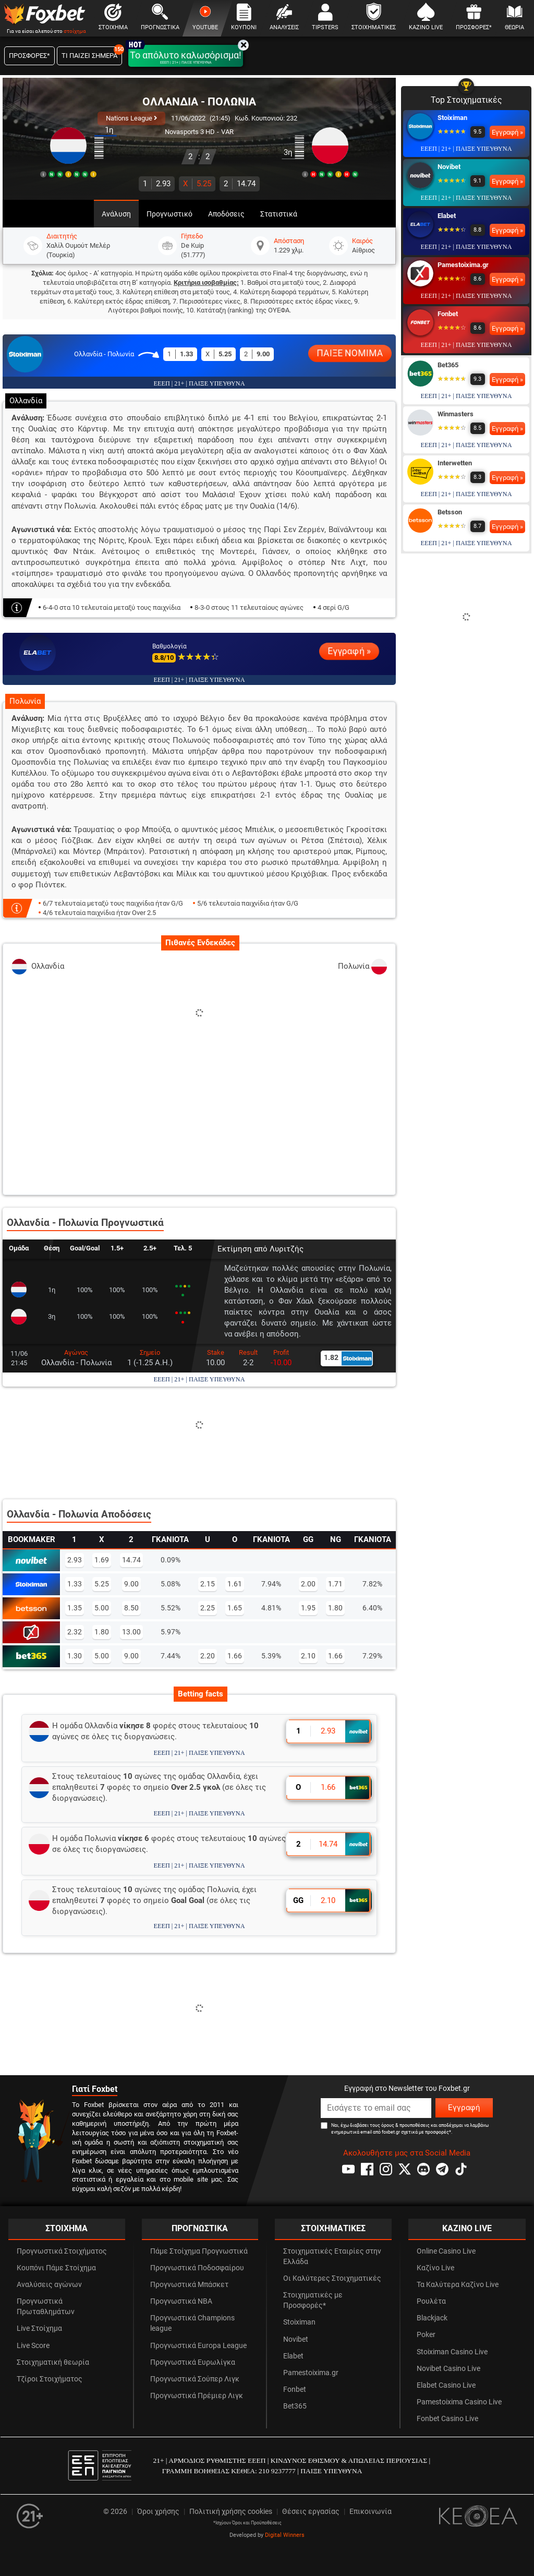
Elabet (447, 216)
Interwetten (455, 463)
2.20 (207, 1656)
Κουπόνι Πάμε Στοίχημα (56, 2268)
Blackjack (432, 2318)
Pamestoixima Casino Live (459, 2402)
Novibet (449, 167)
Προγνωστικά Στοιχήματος (62, 2251)
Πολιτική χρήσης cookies (230, 2511)
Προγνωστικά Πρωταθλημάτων (46, 2306)
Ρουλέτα (431, 2301)
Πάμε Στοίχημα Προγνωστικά (199, 2251)
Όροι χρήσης (158, 2511)
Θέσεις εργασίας (310, 2511)
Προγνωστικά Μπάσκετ (189, 2284)
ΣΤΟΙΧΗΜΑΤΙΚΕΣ (333, 2228)
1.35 (74, 1608)
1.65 (234, 1608)
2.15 (207, 1584)
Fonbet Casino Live (447, 2418)
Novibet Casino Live (448, 2368)
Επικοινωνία (370, 2511)
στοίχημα (75, 31)
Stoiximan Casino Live (452, 2352)
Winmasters (456, 414)
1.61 (234, 1584)
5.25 (197, 183)
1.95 (308, 1608)
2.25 (207, 1608)
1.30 (74, 1656)
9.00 (131, 1584)
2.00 (308, 1584)
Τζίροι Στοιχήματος (49, 2379)
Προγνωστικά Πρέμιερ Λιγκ (196, 2395)
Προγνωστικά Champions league (192, 2323)
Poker (426, 2334)
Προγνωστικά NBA (181, 2301)
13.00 (131, 1632)
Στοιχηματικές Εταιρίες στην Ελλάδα (332, 2256)
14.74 (240, 183)
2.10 (308, 1656)
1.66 (234, 1656)
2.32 (74, 1632)
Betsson (450, 512)
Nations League (131, 118)
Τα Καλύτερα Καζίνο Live (458, 2284)
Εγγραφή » (349, 651)
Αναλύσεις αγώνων (49, 2284)
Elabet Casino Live (446, 2385)
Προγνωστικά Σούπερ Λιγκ (194, 2379)
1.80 (335, 1608)
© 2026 (115, 2511)
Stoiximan (452, 118)
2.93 (157, 183)
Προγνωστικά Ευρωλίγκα (192, 2362)
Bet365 (448, 365)
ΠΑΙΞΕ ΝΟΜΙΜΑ (350, 352)
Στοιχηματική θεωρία (53, 2362)
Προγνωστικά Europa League (198, 2345)
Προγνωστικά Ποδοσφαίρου (197, 2268)
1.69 (101, 1560)
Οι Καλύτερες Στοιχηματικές (332, 2278)
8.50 (131, 1608)
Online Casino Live (446, 2251)
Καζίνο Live (435, 2268)
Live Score (33, 2345)
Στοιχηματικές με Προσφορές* (313, 2300)
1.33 (74, 1584)
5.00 (101, 1608)
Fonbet (448, 314)
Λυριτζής (287, 1249)
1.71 (335, 1584)
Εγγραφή (464, 2107)
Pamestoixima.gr (463, 265)
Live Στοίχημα (39, 2328)
